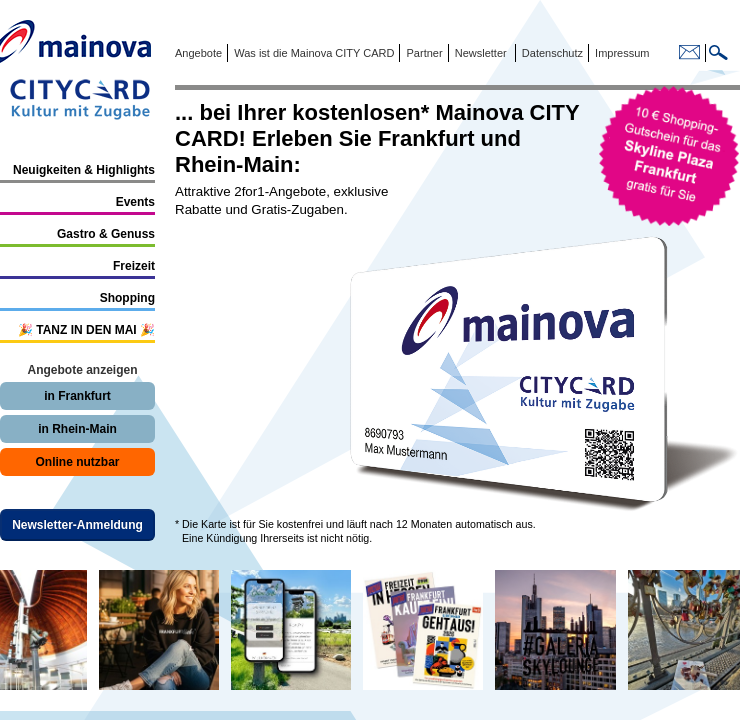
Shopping (127, 298)
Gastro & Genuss (106, 234)
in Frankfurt (77, 396)
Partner (422, 53)
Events (135, 202)
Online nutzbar (78, 462)
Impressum (620, 53)
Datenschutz (549, 53)
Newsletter (481, 53)
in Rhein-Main (77, 429)
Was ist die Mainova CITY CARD (312, 53)
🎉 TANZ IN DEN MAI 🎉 (86, 330)
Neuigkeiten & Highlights (84, 170)
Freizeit (134, 266)
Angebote (198, 53)
